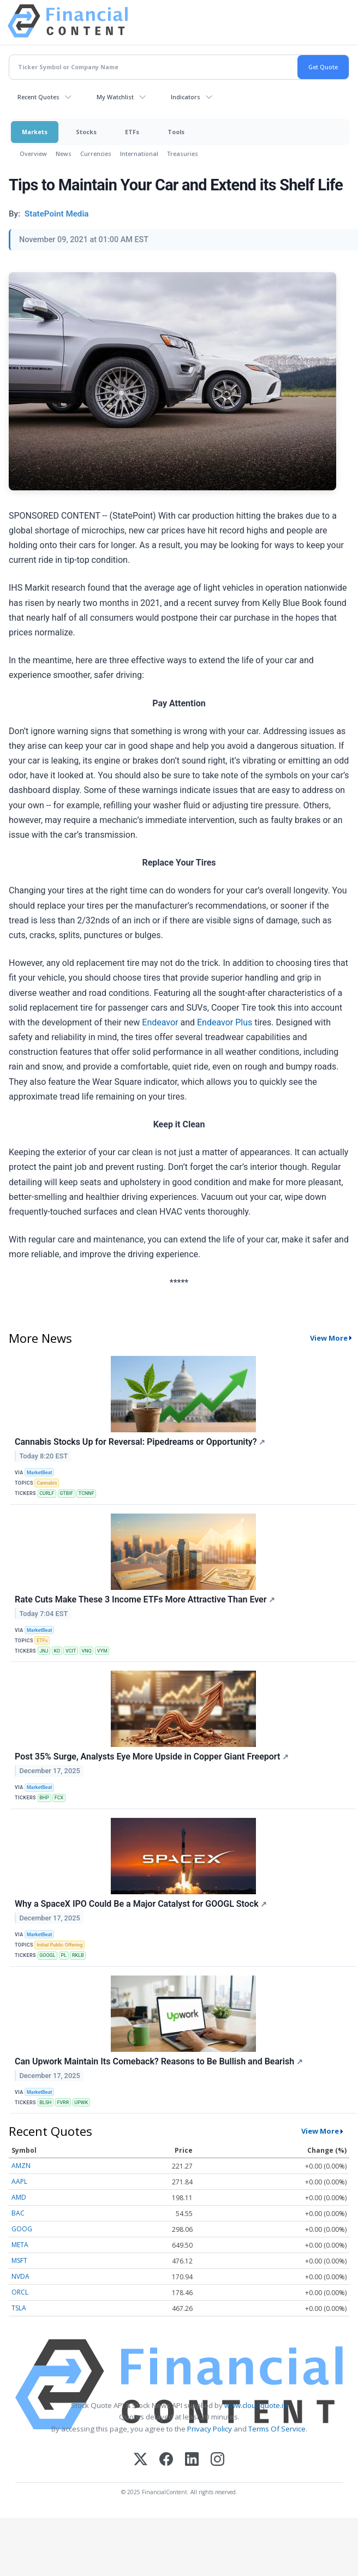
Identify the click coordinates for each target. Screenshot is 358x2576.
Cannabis (47, 1483)
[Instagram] (217, 2460)
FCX (59, 1797)
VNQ (86, 1651)
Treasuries (182, 153)
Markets (34, 132)
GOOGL (47, 1955)
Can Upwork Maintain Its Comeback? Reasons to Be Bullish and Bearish (159, 2061)
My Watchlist (115, 97)
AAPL (19, 2181)
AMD (18, 2197)
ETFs (132, 132)
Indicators (185, 97)
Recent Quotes (38, 97)
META (19, 2244)
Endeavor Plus (224, 1022)
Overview (33, 153)
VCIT (70, 1651)
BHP (44, 1797)
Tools (176, 132)
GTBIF (66, 1493)
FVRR (63, 2102)
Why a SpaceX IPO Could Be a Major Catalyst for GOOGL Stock (141, 1904)
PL (64, 1955)
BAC (18, 2213)
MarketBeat (39, 1472)
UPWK (81, 2102)
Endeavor (160, 1022)
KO (56, 1651)
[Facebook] (166, 2460)
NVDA (20, 2276)
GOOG (21, 2228)
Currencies (95, 153)
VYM (102, 1651)
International (139, 153)
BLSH (45, 2102)
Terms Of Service (277, 2429)
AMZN (21, 2165)
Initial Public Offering (59, 1945)
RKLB (78, 1955)
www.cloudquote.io (256, 2405)
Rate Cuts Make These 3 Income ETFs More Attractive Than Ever (145, 1599)
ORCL (19, 2292)
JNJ (43, 1651)
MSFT (19, 2260)
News (63, 153)
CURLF (46, 1493)
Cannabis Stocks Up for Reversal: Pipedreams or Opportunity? (140, 1442)
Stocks (86, 132)
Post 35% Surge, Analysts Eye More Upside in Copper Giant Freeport (152, 1756)
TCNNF (86, 1493)
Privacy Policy (209, 2429)
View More (329, 1338)
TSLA (18, 2308)
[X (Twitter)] (140, 2460)
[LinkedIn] (192, 2460)
